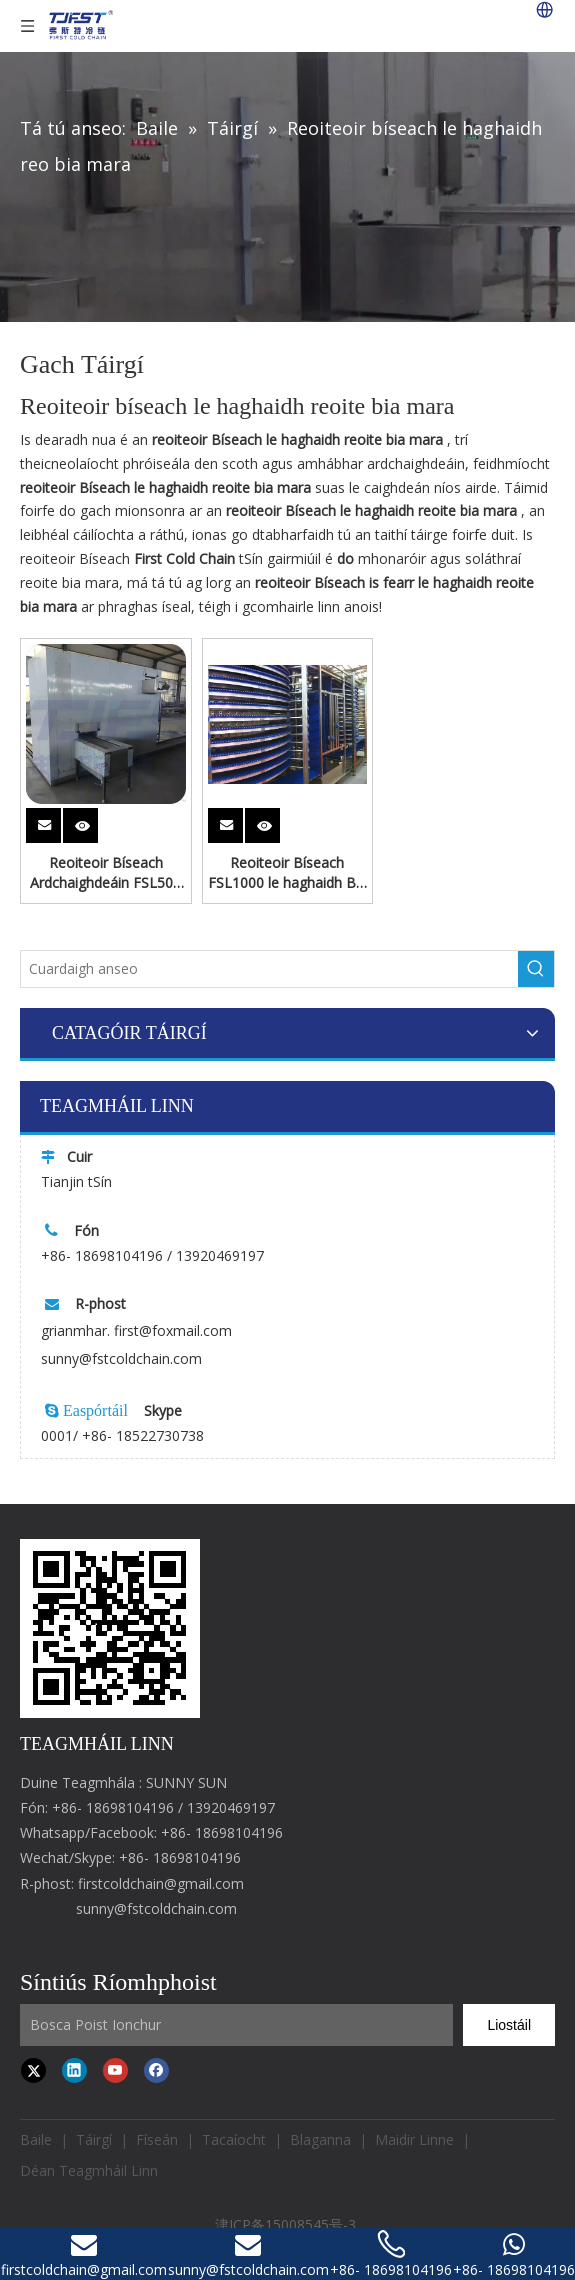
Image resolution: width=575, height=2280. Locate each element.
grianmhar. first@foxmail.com (136, 1330)
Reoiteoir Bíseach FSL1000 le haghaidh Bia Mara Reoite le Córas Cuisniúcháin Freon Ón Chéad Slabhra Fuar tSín (287, 873)
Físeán (157, 2139)
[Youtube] (115, 2070)
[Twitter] (33, 2070)
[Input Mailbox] (236, 2025)
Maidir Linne (414, 2139)
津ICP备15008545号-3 (287, 2224)
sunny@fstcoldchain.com (121, 1358)
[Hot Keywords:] (536, 969)
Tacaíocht (234, 2139)
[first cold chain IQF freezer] (110, 1628)
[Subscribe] (509, 2025)
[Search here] (269, 969)
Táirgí (94, 2139)
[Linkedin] (74, 2070)
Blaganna (320, 2139)
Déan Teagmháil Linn (89, 2170)
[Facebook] (156, 2070)
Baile (36, 2139)
